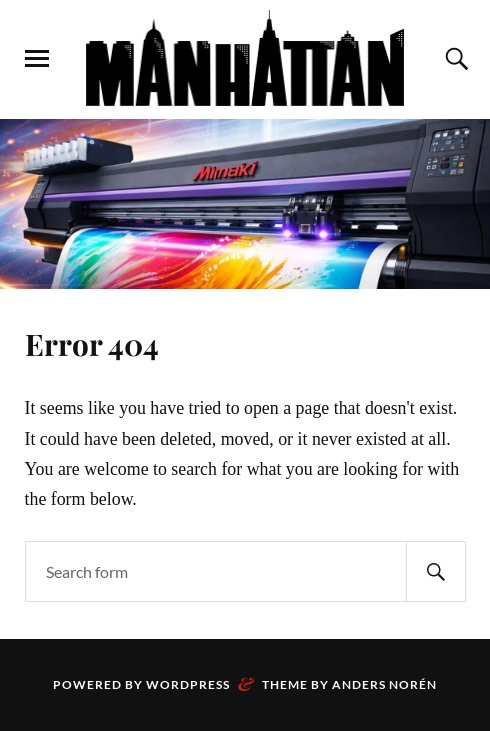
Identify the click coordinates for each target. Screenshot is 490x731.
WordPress (188, 684)
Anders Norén (384, 684)
